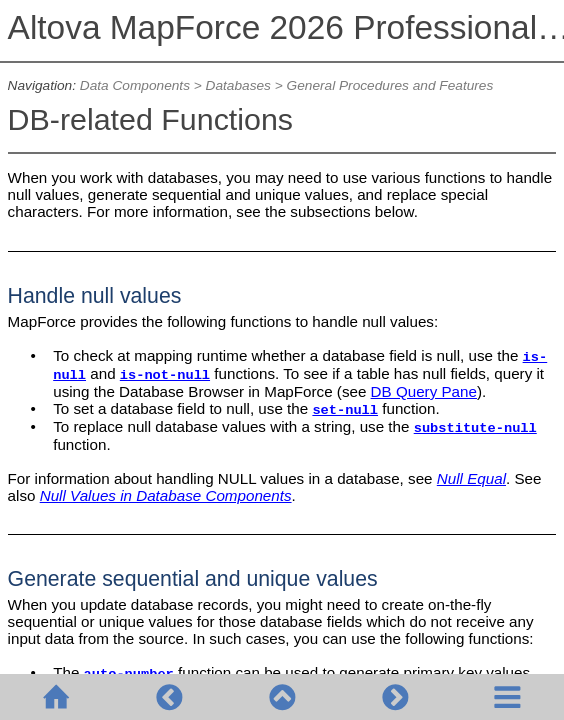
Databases (238, 85)
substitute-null (475, 428)
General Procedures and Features (390, 85)
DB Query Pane (424, 391)
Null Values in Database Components (166, 495)
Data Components (135, 85)
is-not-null (165, 375)
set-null (345, 410)
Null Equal (471, 478)
